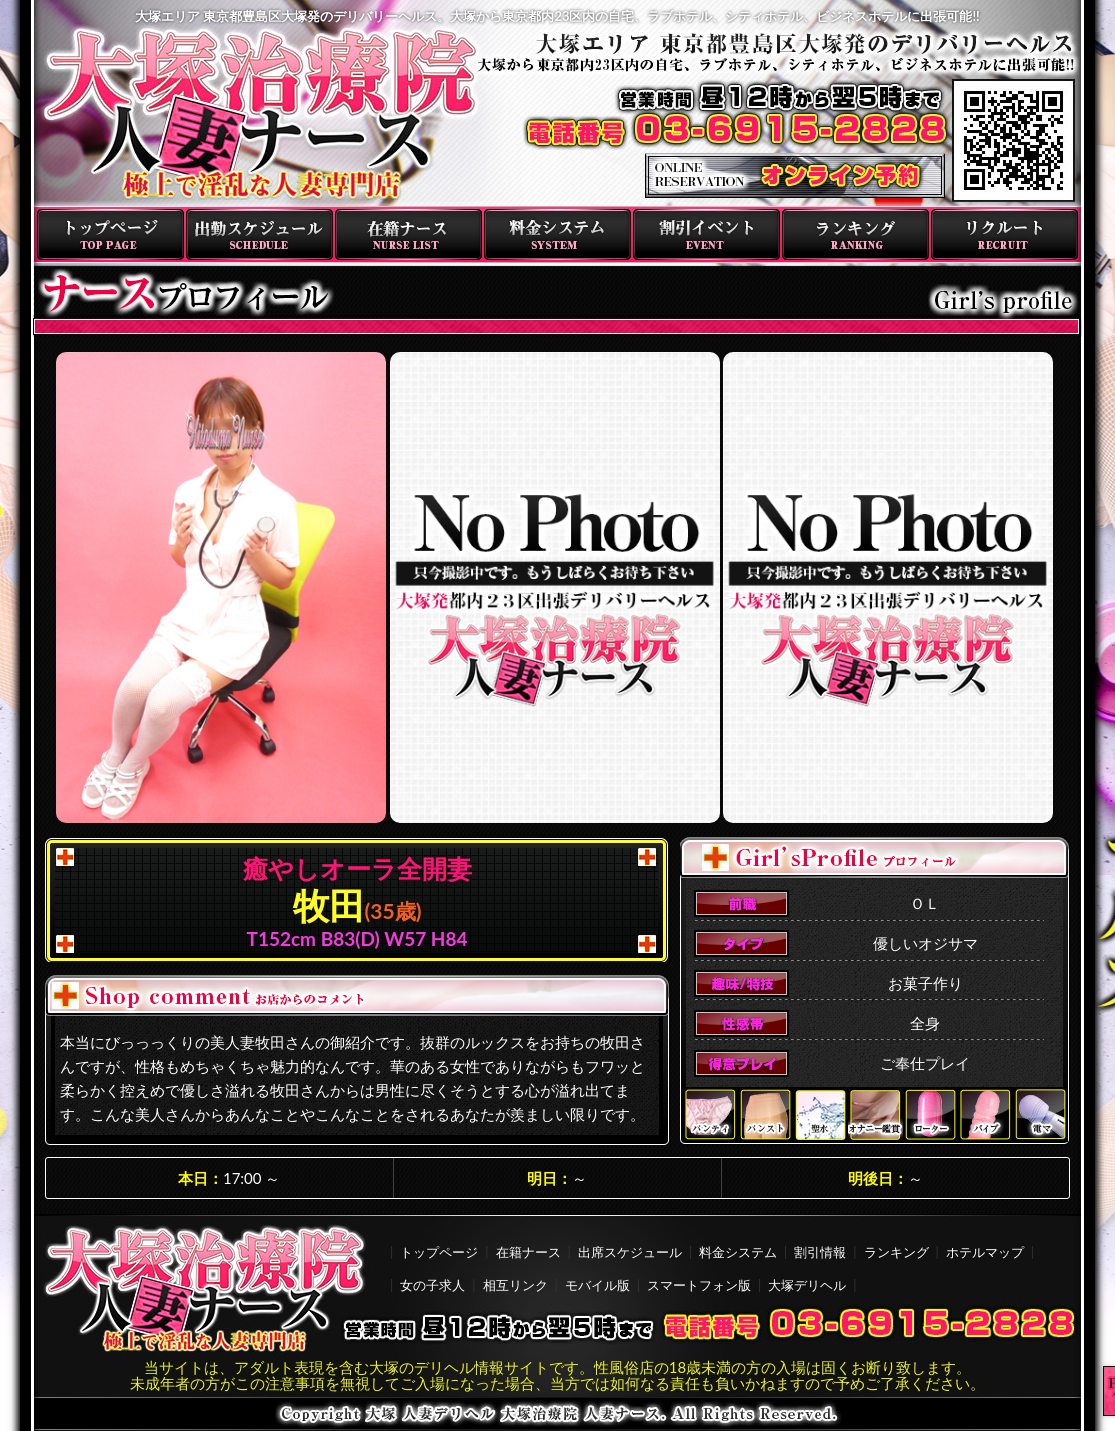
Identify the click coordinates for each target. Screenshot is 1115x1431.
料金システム (557, 234)
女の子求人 (432, 1285)
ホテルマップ (985, 1252)
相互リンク (515, 1285)
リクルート (1004, 234)
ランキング (855, 234)
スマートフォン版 (699, 1285)
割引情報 (820, 1252)
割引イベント (706, 234)
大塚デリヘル (807, 1285)
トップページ (110, 234)
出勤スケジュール (259, 234)
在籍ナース (408, 234)
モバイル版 (597, 1285)
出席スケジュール (630, 1252)
